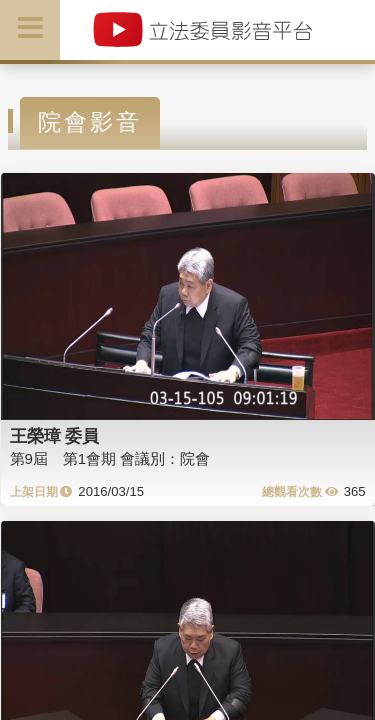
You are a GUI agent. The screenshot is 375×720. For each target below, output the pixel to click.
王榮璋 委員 (55, 436)
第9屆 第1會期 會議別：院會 (110, 458)
